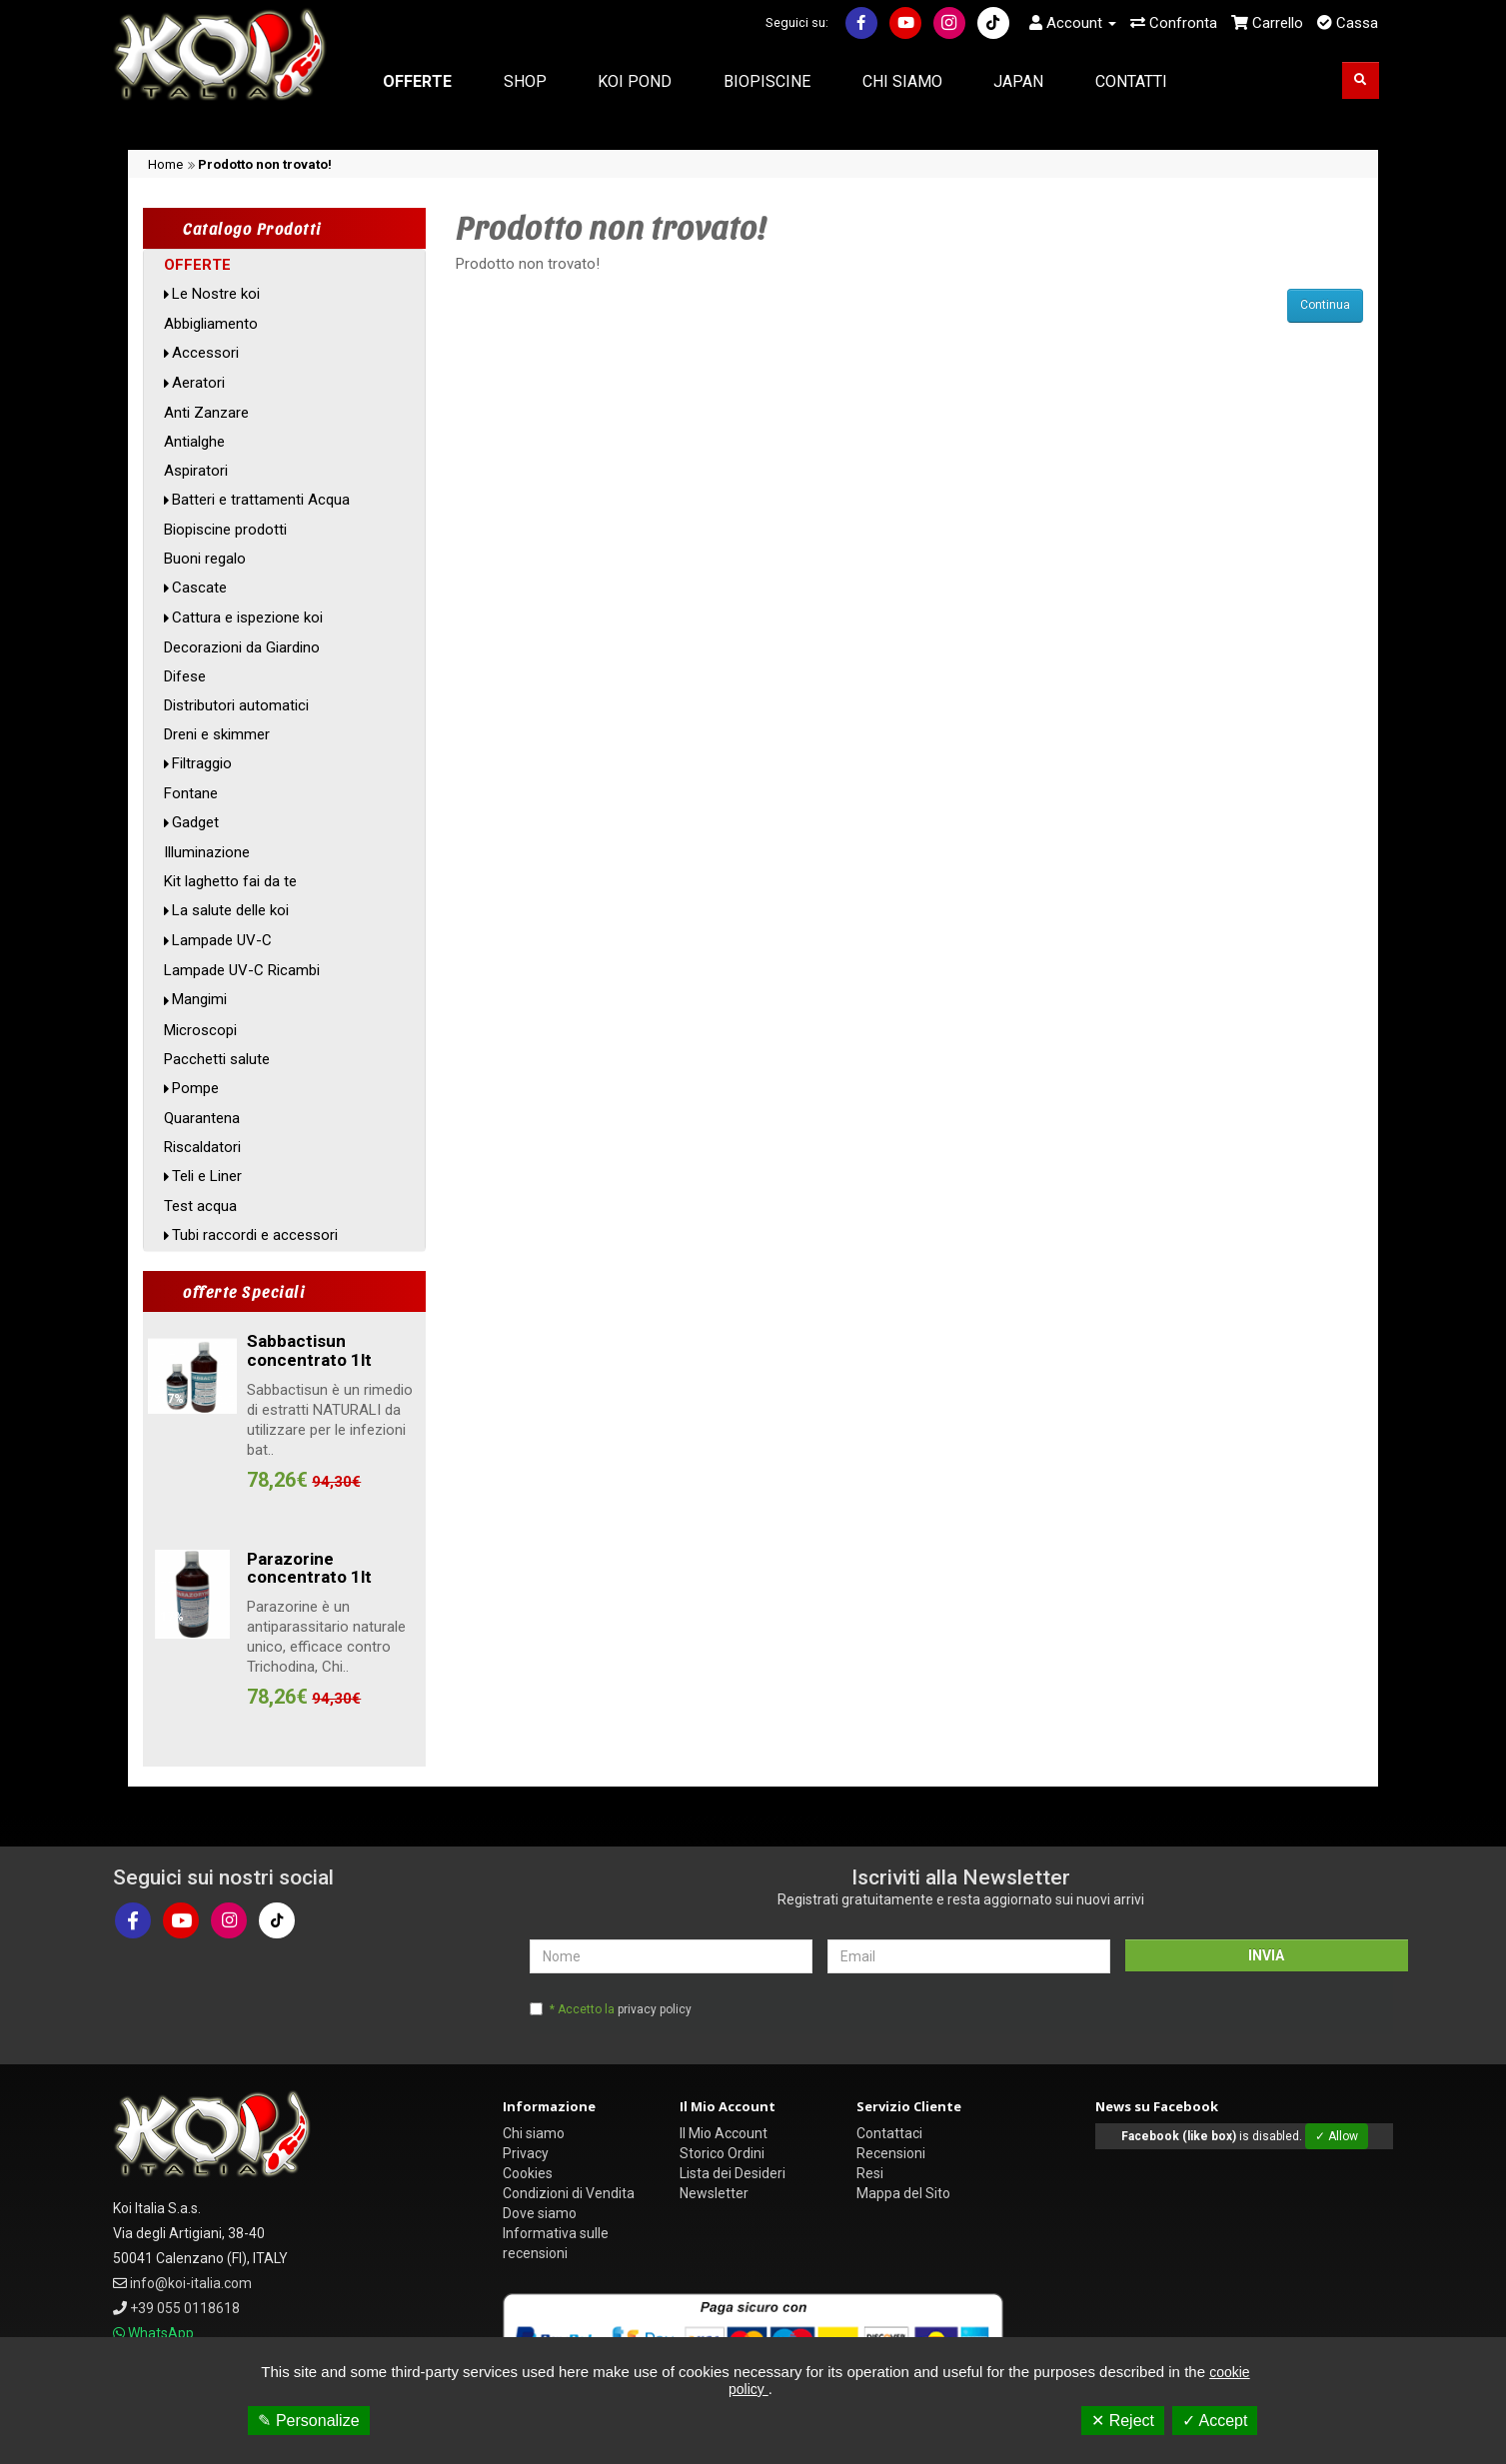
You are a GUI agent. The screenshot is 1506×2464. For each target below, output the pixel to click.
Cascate (199, 588)
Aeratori (198, 383)
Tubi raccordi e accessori (255, 1235)
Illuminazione (207, 852)
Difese (185, 676)
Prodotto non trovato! (265, 164)
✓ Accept (1214, 2420)
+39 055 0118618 (185, 2308)
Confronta (1173, 23)
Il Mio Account (723, 2133)
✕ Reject (1122, 2420)
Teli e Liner (207, 1176)
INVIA (1266, 1955)
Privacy (526, 2153)
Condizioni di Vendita (569, 2193)
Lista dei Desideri (732, 2173)
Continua (1325, 305)
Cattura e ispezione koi (247, 617)
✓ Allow (1336, 2136)
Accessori (205, 353)
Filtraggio (202, 763)
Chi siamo (534, 2133)
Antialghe (194, 442)
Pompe (195, 1088)
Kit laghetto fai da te (230, 881)
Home (165, 164)
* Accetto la (621, 2009)
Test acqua (200, 1206)
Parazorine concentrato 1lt (309, 1568)
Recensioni (890, 2153)
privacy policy (655, 2009)
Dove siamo (540, 2213)
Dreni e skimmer (217, 734)
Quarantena (202, 1118)
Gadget (195, 822)
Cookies (528, 2173)
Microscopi (200, 1030)
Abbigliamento (211, 324)
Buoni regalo (205, 559)
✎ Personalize (308, 2420)
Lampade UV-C (222, 940)
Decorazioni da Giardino (242, 647)
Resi (869, 2173)
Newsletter (714, 2193)
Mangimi (199, 999)
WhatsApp (161, 2333)
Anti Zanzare (206, 413)
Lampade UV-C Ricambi (242, 970)
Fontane (191, 793)
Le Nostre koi (216, 294)
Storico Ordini (722, 2153)
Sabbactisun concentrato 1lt (309, 1350)
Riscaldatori (202, 1147)
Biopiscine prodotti (225, 530)
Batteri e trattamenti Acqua (261, 500)
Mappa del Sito (903, 2193)
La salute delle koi (230, 910)
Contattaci (889, 2133)
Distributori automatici (236, 705)
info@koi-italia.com (191, 2283)
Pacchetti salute (217, 1059)
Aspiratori (196, 471)
